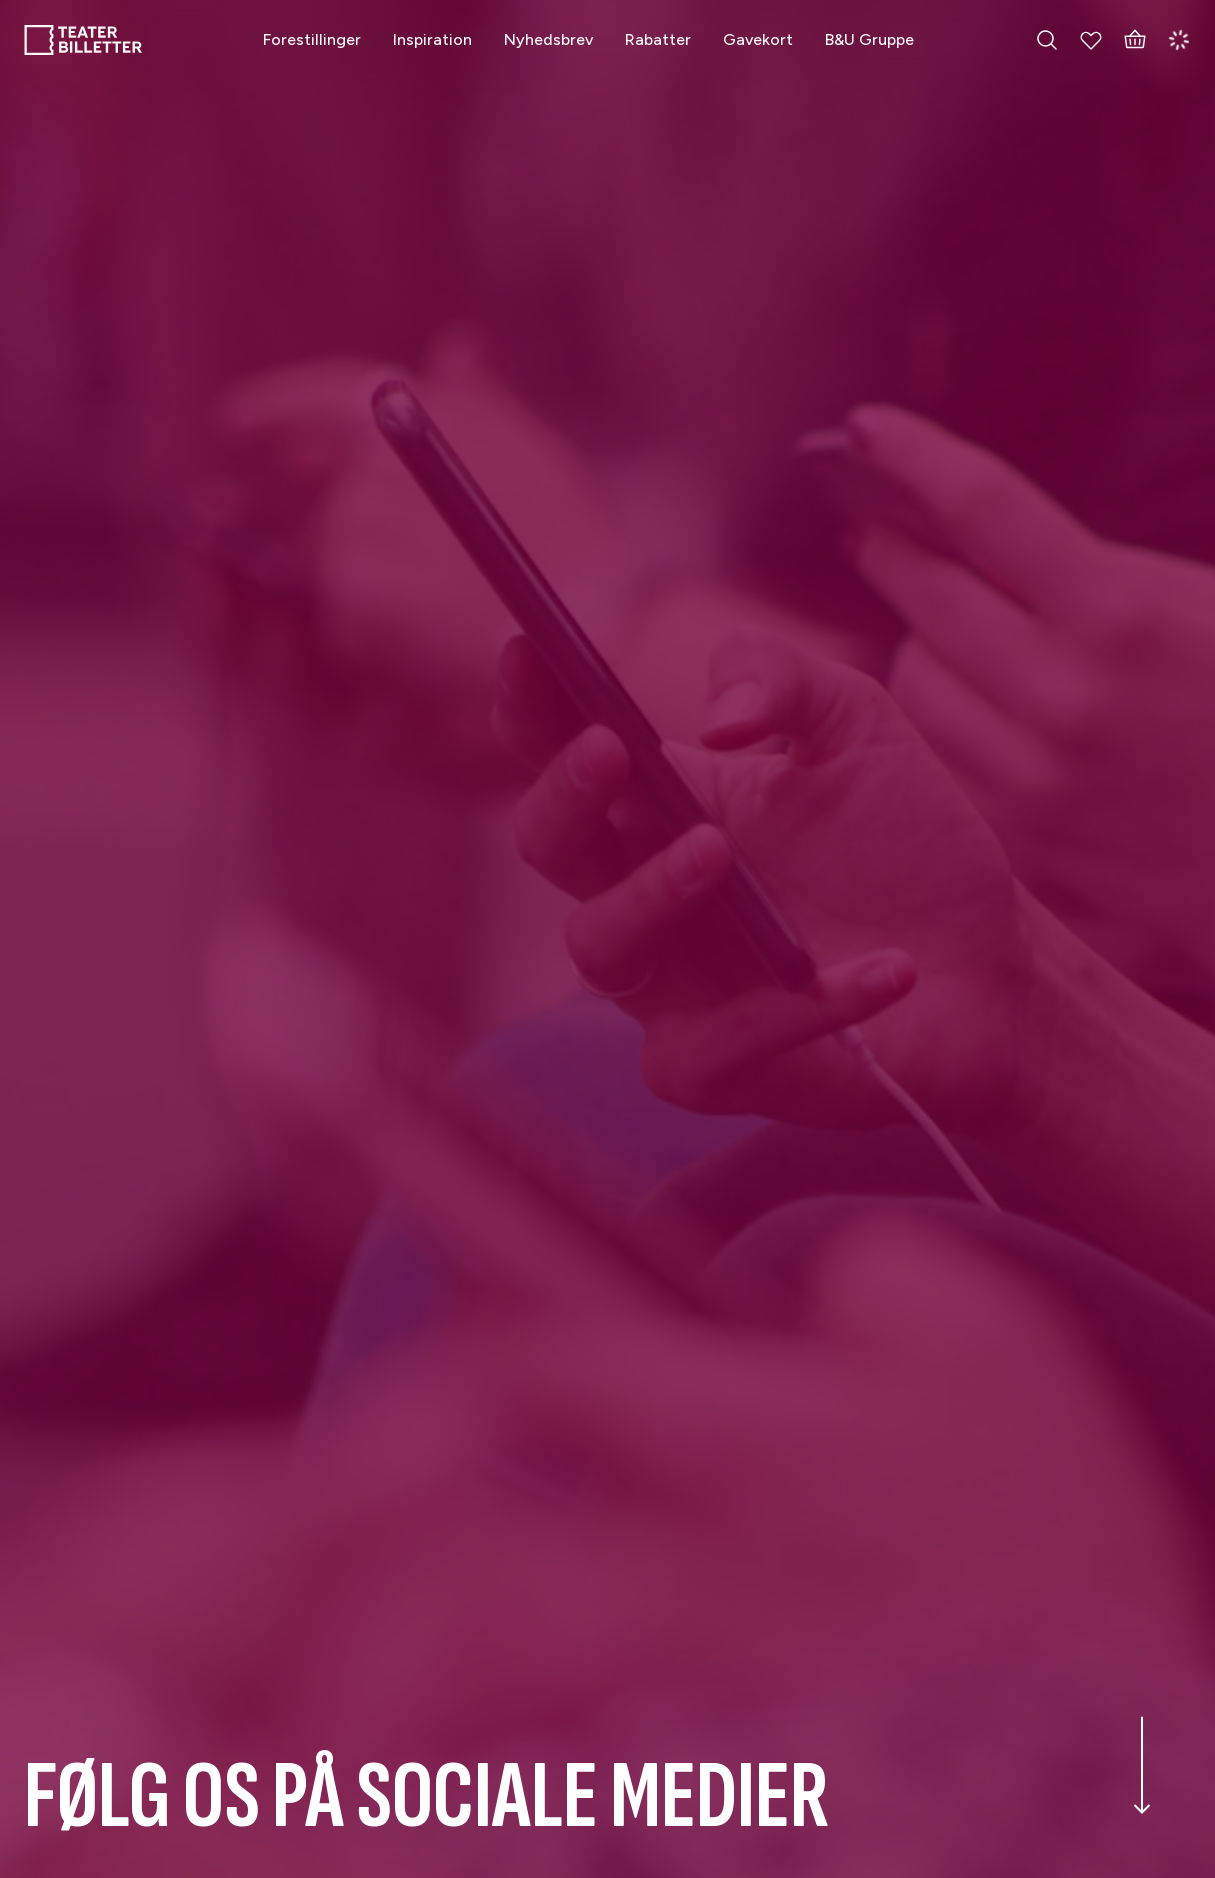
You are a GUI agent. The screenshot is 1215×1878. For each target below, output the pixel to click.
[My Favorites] (1091, 40)
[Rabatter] (658, 39)
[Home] (83, 40)
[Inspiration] (432, 39)
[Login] (1179, 40)
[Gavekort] (758, 39)
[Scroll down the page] (1142, 1789)
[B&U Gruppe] (869, 39)
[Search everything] (1047, 40)
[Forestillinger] (312, 39)
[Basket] (1135, 40)
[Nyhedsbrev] (548, 39)
